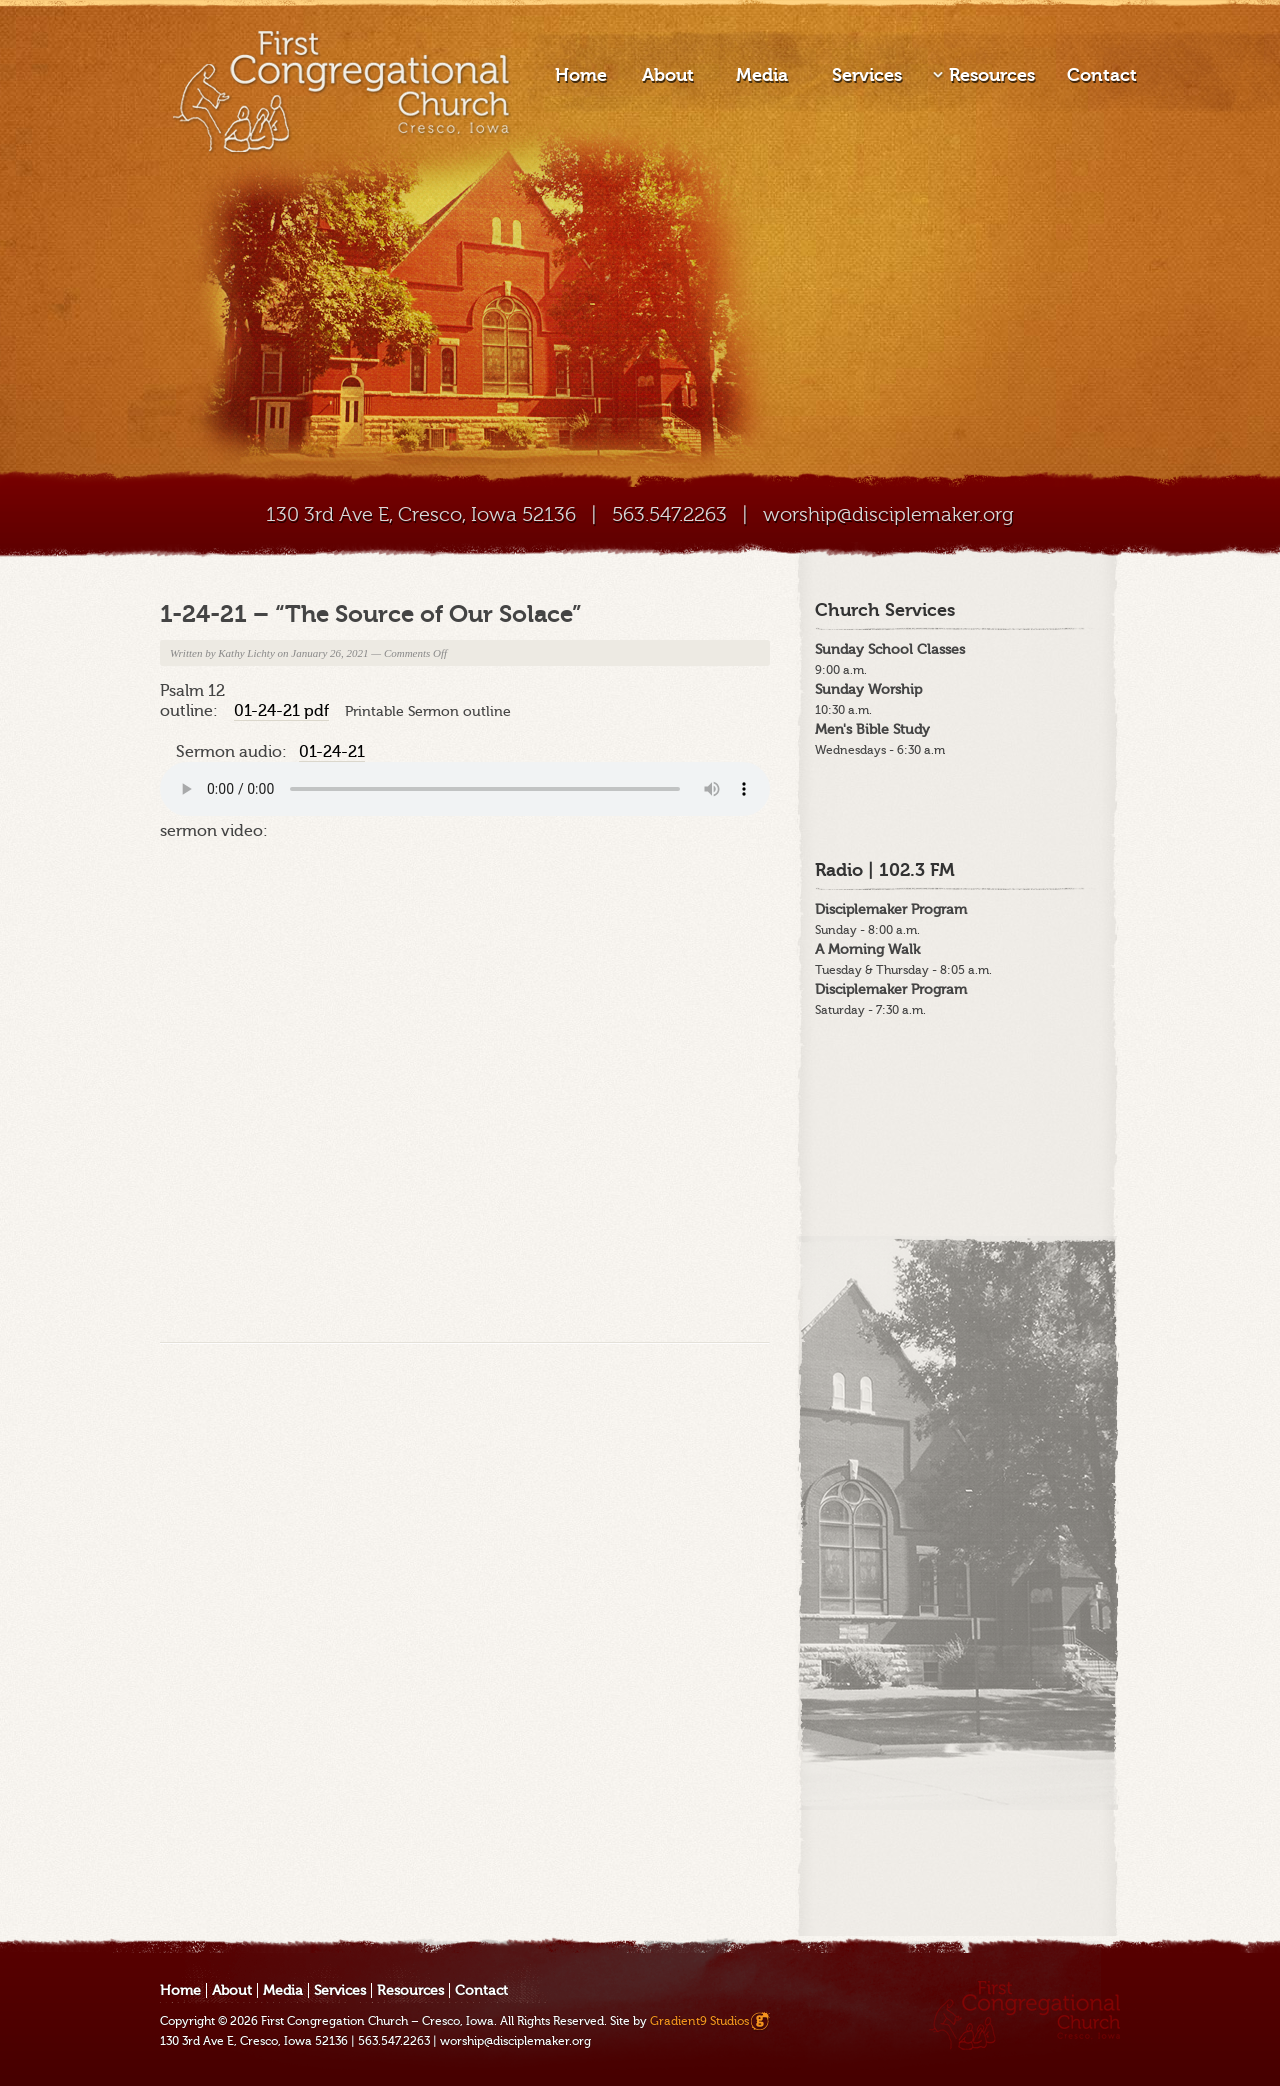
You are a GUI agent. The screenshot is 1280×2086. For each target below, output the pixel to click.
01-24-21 (332, 752)
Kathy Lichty (246, 653)
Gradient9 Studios (699, 2021)
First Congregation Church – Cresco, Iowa (377, 2021)
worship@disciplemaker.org (888, 514)
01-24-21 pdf (281, 711)
